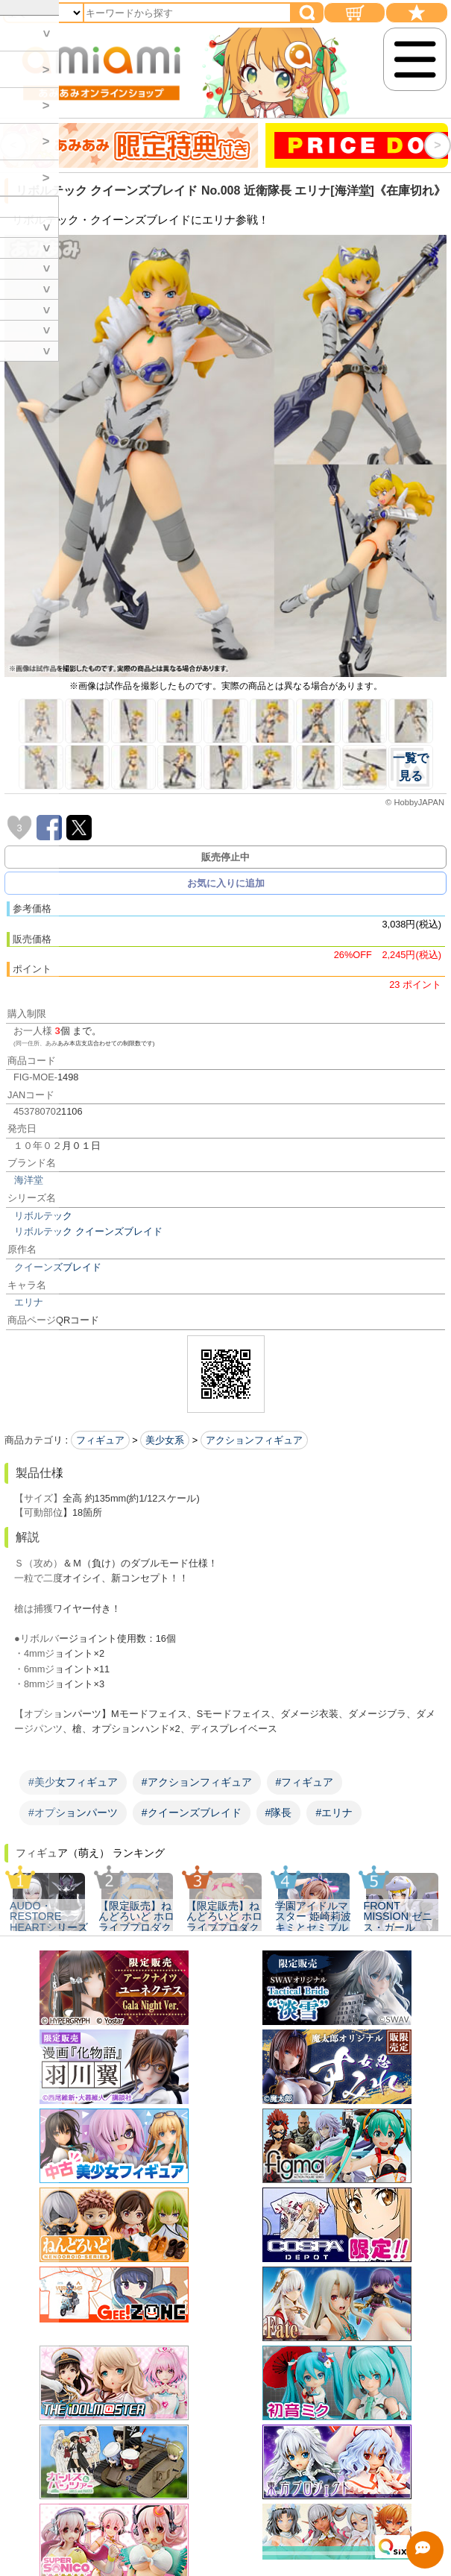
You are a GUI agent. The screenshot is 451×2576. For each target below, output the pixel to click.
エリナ (28, 1302)
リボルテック (43, 1215)
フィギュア (100, 1440)
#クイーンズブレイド (192, 1812)
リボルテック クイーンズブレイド (88, 1231)
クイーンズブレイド (57, 1267)
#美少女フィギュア (73, 1782)
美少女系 (164, 1440)
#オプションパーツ (73, 1812)
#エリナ (334, 1812)
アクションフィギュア (254, 1440)
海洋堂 (28, 1179)
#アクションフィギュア (197, 1782)
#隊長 (278, 1812)
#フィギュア (305, 1782)
